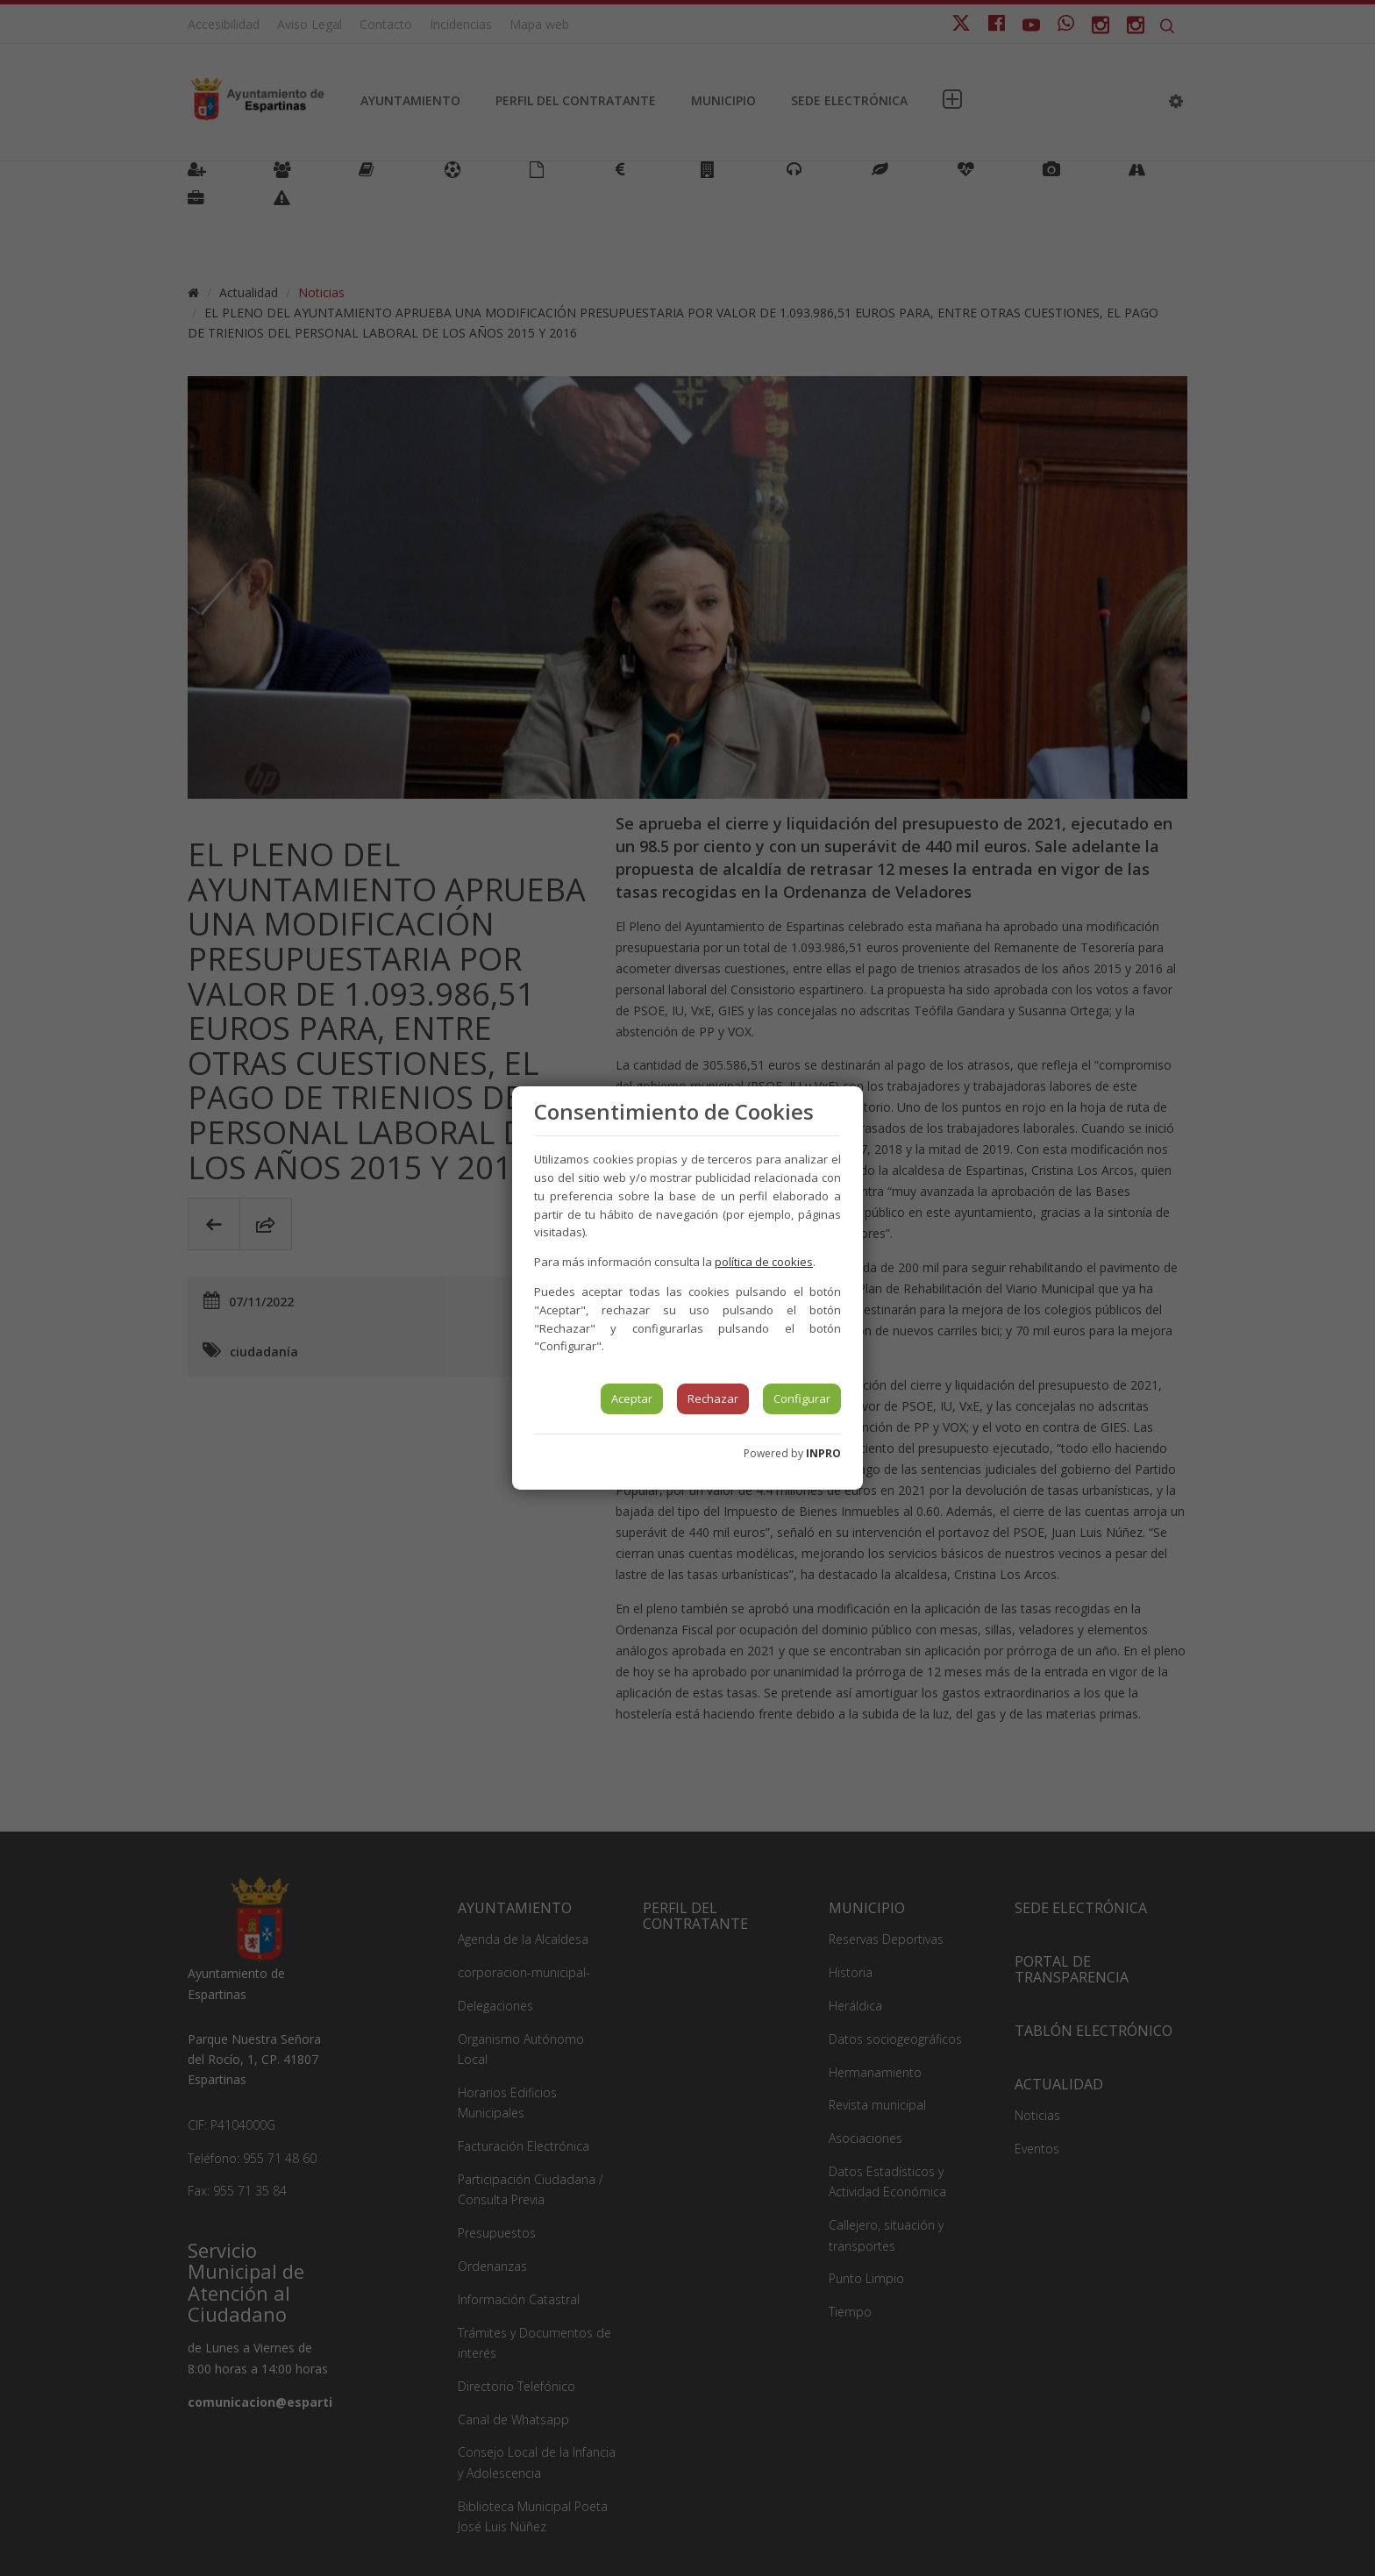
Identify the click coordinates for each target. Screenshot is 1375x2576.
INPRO (823, 1453)
